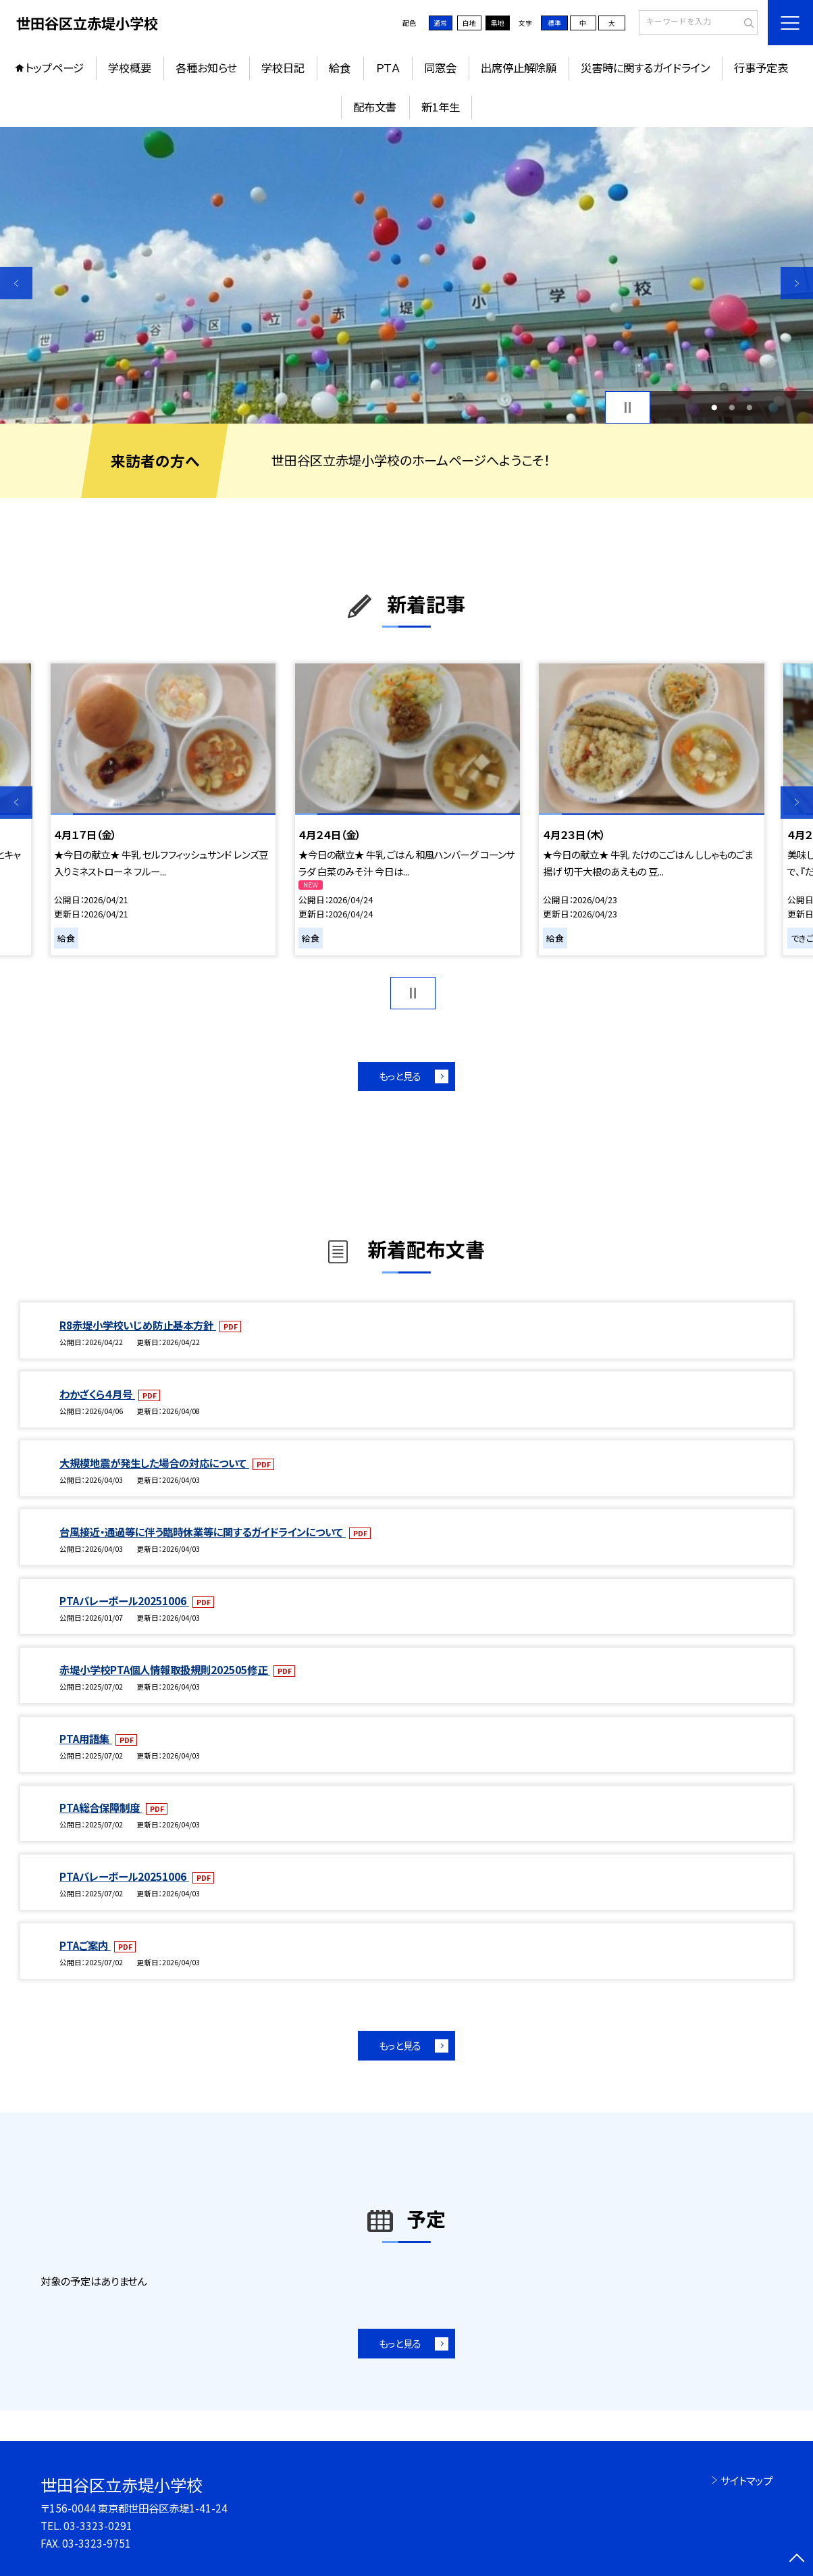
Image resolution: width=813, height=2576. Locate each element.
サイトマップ (746, 2480)
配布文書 (374, 107)
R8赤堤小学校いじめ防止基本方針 (137, 1324)
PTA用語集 (85, 1738)
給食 (339, 67)
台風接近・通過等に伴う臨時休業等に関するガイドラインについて (202, 1531)
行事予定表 (761, 67)
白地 (469, 23)
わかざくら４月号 (97, 1393)
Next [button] (797, 283)
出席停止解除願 (518, 67)
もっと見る (400, 1076)
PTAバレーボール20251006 (124, 1600)
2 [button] (732, 407)
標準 (554, 23)
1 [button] (714, 407)
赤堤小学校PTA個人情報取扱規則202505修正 (164, 1669)
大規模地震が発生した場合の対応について (154, 1462)
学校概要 (129, 67)
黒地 (497, 23)
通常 (440, 23)
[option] (406, 275)
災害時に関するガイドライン (645, 67)
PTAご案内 (85, 1945)
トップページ (54, 67)
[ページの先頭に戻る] (797, 2560)
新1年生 (440, 107)
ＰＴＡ (387, 67)
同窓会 (440, 67)
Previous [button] (16, 283)
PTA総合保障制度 (100, 1807)
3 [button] (749, 407)
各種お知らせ (206, 67)
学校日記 (283, 67)
